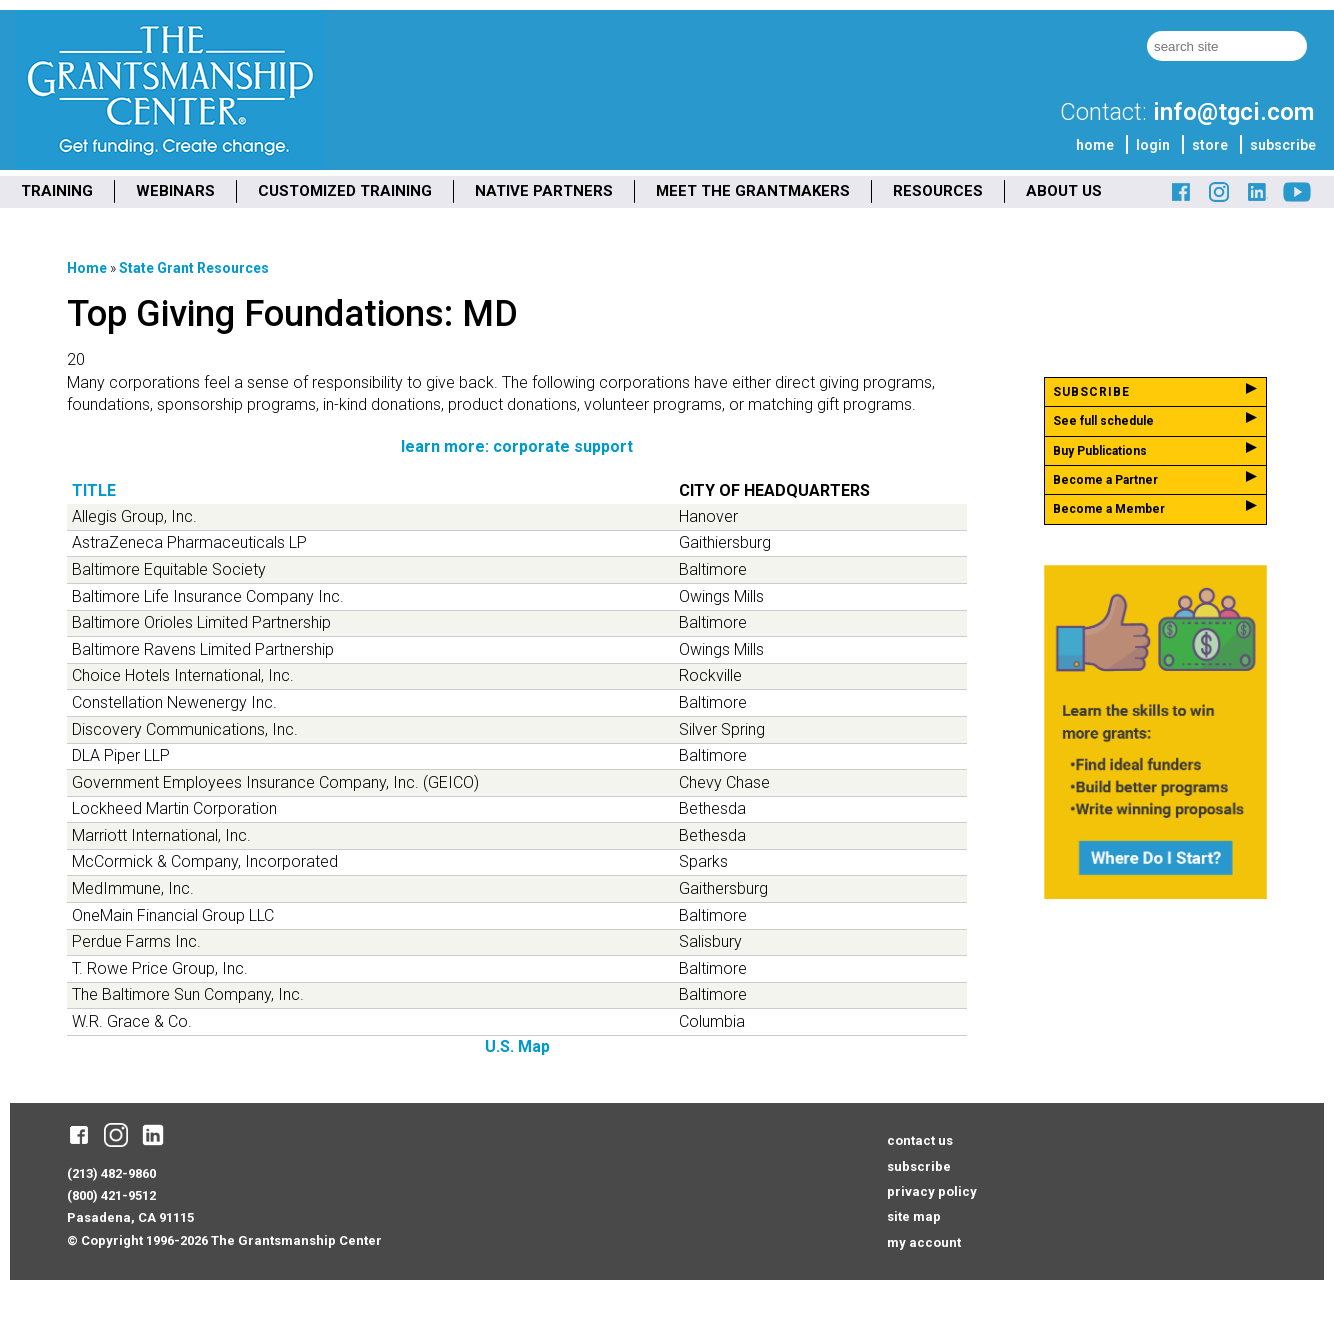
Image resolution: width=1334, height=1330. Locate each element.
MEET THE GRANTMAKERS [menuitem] (753, 191)
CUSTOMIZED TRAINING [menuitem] (345, 191)
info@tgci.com (1233, 112)
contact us (920, 1140)
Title (94, 490)
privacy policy (932, 1191)
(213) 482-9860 (111, 1173)
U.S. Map (517, 1046)
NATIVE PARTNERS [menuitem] (544, 191)
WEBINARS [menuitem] (175, 191)
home (1095, 145)
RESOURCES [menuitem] (938, 191)
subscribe (1283, 145)
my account (924, 1242)
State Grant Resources (194, 268)
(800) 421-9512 (111, 1195)
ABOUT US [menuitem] (1064, 191)
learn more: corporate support (517, 446)
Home (87, 268)
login (1153, 145)
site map (914, 1216)
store (1210, 145)
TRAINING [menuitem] (57, 191)
